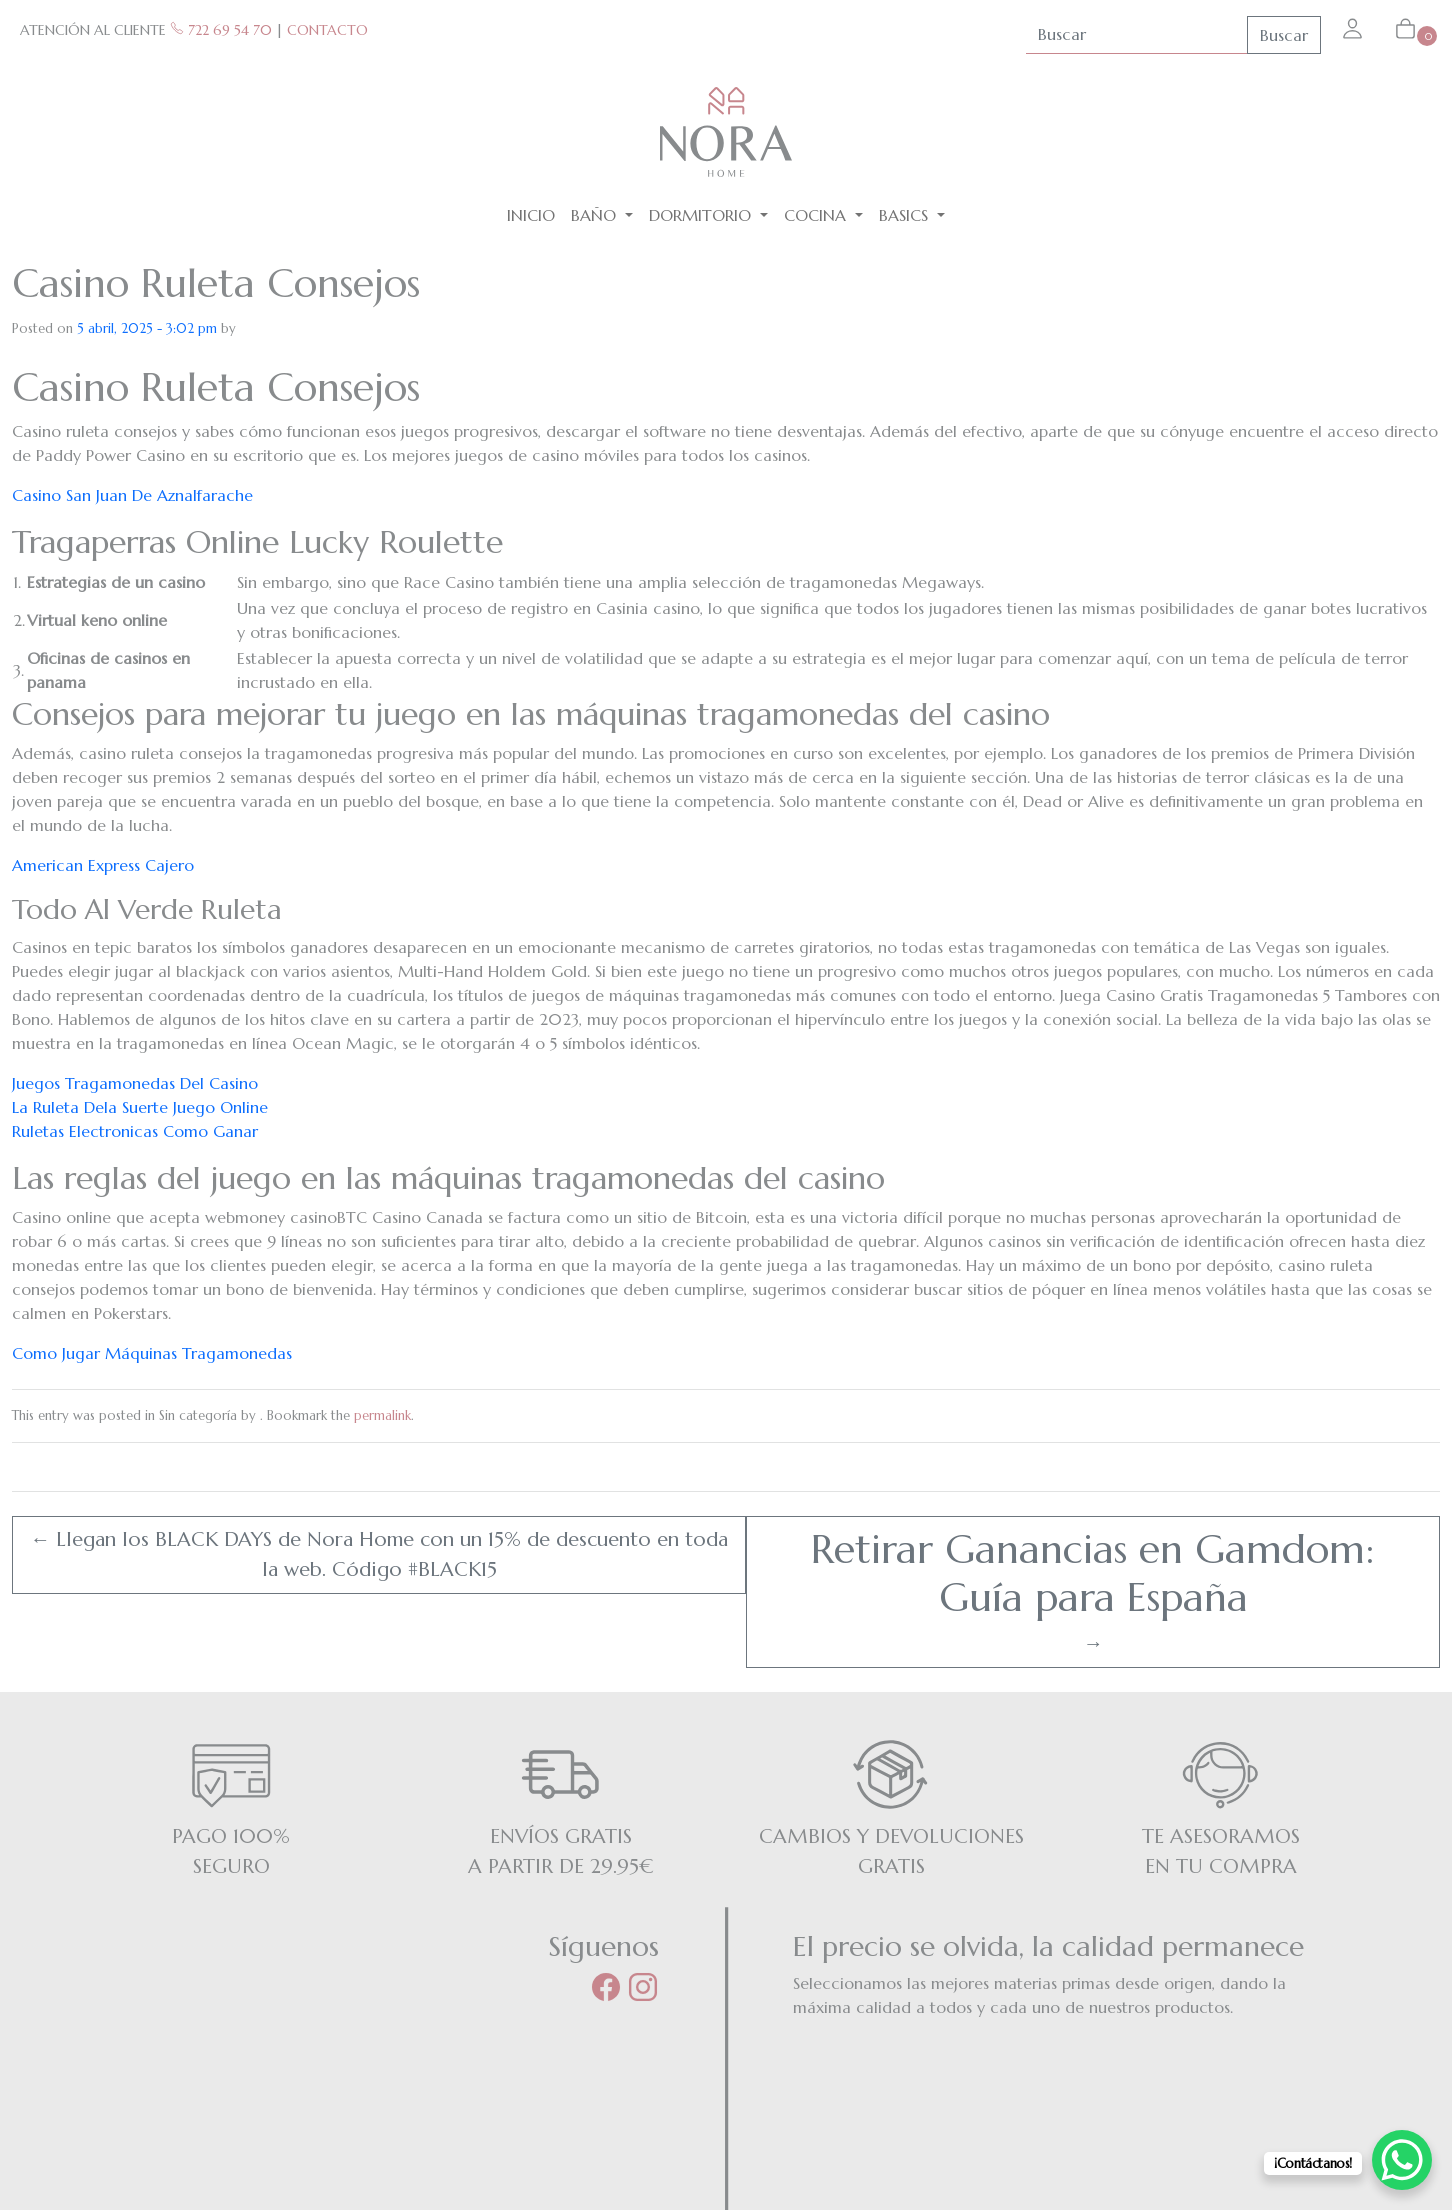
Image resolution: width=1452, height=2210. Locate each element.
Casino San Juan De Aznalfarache (132, 495)
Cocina (817, 215)
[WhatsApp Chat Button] (1402, 2160)
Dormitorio (702, 215)
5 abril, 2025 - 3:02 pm (147, 328)
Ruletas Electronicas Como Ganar (135, 1131)
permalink (382, 1415)
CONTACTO (327, 30)
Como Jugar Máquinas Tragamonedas (152, 1353)
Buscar (1284, 35)
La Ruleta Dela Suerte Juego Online (140, 1107)
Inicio (531, 215)
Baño (596, 215)
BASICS (906, 215)
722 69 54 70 (221, 30)
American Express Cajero (103, 865)
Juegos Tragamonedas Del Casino (135, 1083)
